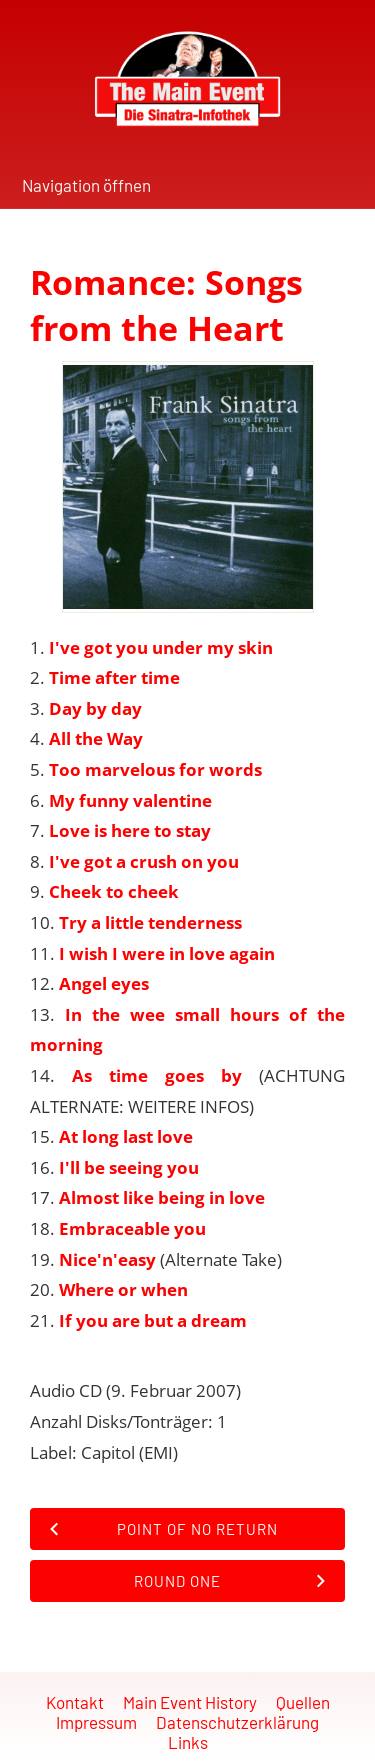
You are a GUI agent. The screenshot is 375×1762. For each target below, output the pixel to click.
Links (188, 1742)
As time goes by (157, 1075)
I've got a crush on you (144, 861)
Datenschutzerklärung (237, 1722)
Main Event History (190, 1702)
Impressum (96, 1722)
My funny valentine (130, 800)
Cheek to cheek (114, 891)
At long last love (126, 1136)
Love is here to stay (130, 830)
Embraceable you (132, 1228)
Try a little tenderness (150, 922)
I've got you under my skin (161, 647)
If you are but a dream (153, 1320)
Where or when (123, 1289)
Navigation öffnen (86, 185)
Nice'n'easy (107, 1259)
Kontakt (75, 1702)
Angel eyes (104, 983)
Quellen (303, 1702)
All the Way (96, 738)
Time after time (114, 677)
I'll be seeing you (129, 1167)
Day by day (95, 708)
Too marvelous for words (155, 769)
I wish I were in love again (167, 953)
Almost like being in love (162, 1197)
